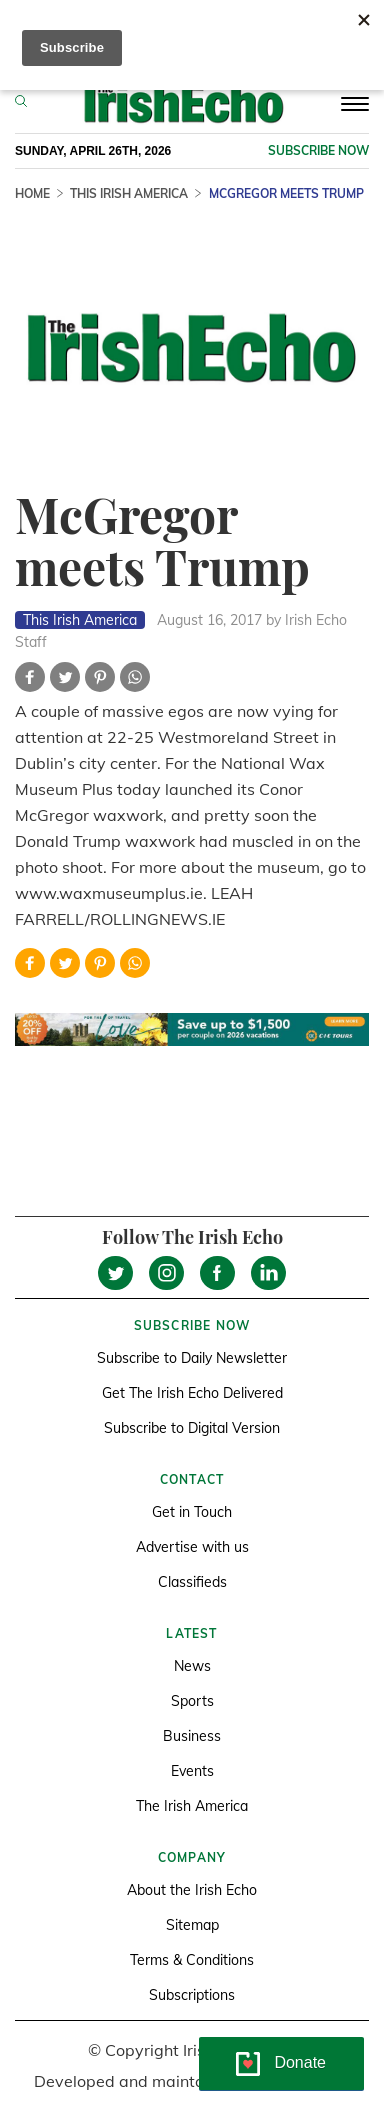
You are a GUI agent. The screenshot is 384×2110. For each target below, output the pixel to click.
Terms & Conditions (192, 1960)
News (192, 1666)
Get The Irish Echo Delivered (192, 1393)
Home (32, 193)
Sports (192, 1701)
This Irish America (129, 193)
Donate (300, 2062)
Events (192, 1771)
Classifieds (192, 1582)
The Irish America (192, 1806)
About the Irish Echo (192, 1890)
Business (192, 1736)
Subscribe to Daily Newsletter (192, 1358)
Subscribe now (318, 150)
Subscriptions (192, 1995)
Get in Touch (192, 1512)
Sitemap (192, 1925)
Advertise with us (192, 1547)
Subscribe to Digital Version (192, 1428)
